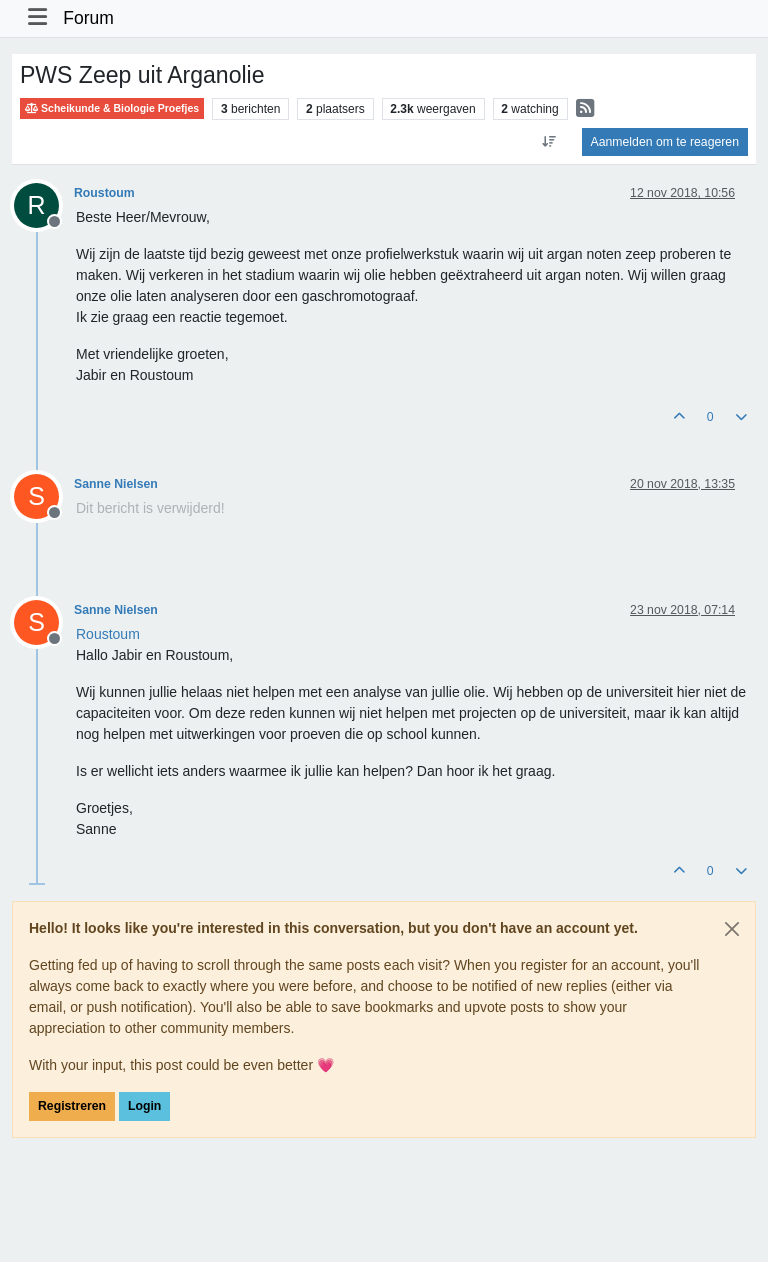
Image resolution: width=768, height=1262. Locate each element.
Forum (88, 18)
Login (144, 1106)
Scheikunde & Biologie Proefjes (112, 108)
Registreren (72, 1106)
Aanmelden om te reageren (665, 142)
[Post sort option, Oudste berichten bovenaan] (548, 142)
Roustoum (104, 193)
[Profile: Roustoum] (108, 634)
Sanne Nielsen (116, 484)
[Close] (732, 929)
